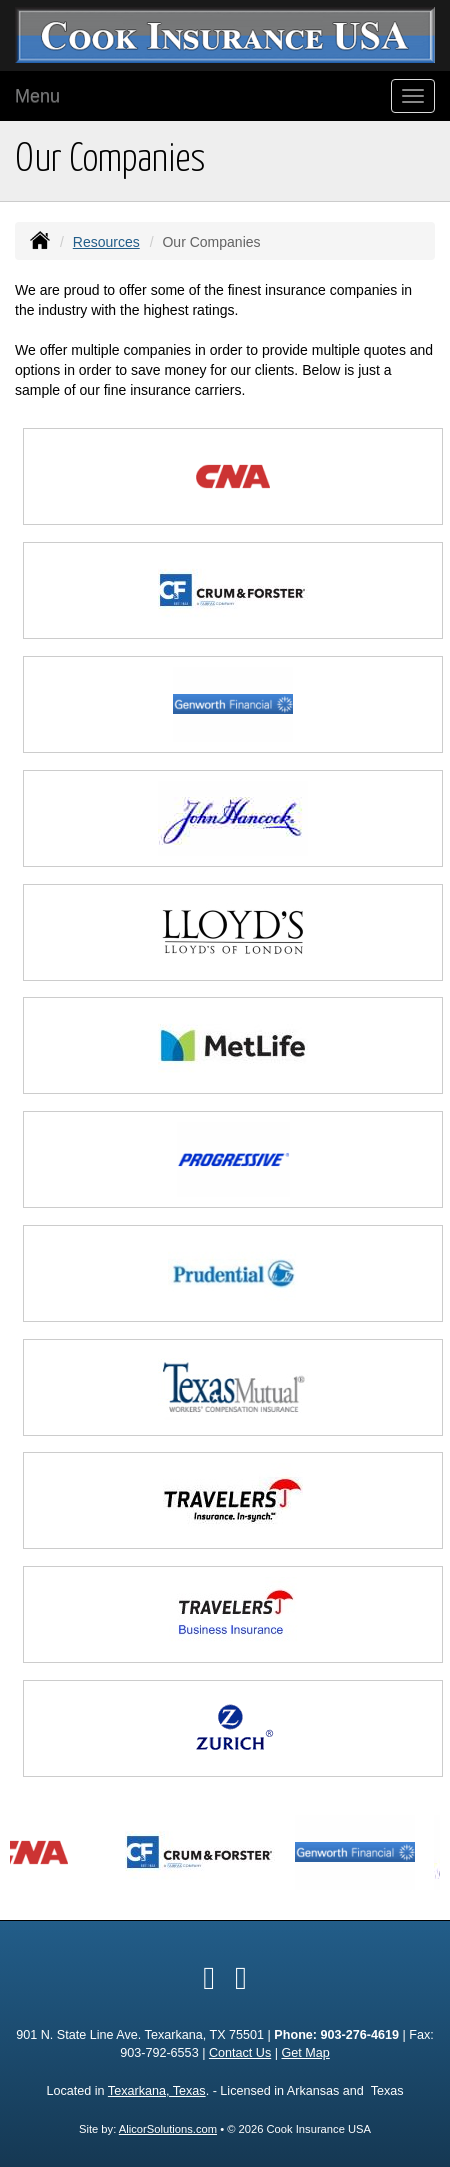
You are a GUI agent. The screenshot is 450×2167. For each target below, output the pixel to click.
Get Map (305, 2053)
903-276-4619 (360, 2035)
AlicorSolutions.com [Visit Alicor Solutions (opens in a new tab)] (168, 2129)
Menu (37, 96)
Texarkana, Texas (157, 2091)
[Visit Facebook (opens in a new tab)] (209, 1978)
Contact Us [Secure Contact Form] (240, 2053)
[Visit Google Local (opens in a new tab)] (241, 1978)
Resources (106, 242)
